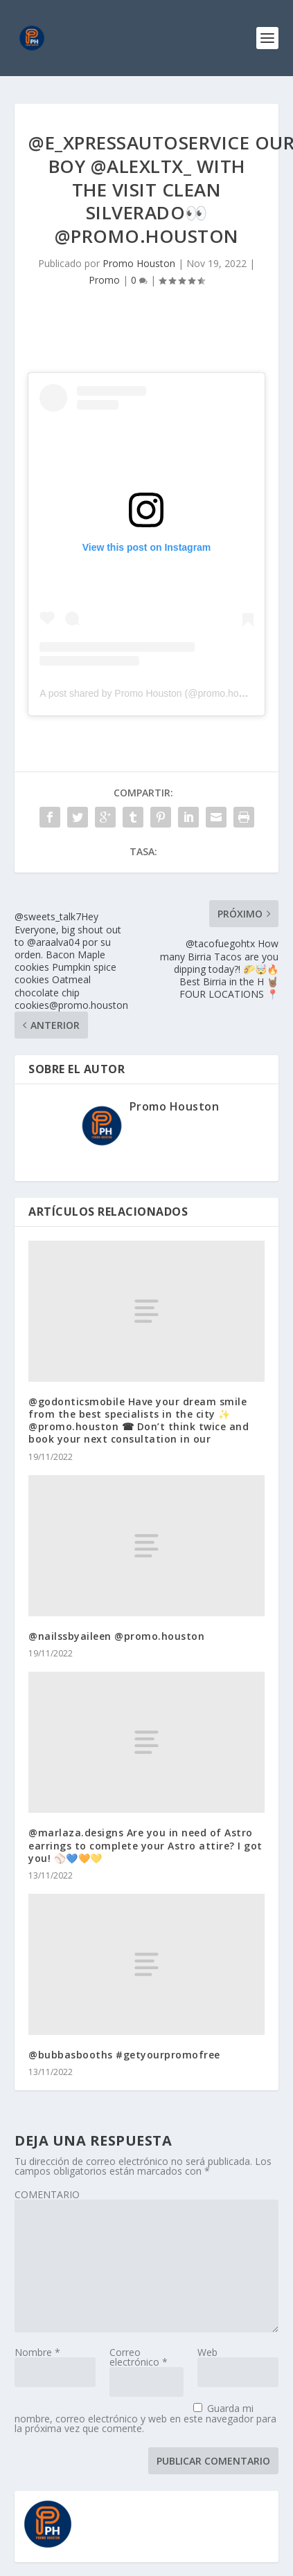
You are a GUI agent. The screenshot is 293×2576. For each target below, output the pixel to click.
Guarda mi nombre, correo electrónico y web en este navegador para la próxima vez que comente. (145, 2418)
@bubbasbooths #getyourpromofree (124, 2054)
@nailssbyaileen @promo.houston (116, 1636)
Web (207, 2352)
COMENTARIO (47, 2194)
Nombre (37, 2352)
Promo (104, 279)
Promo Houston (139, 263)
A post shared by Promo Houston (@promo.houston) (152, 693)
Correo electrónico (138, 2357)
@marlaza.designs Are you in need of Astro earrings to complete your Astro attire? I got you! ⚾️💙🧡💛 (145, 1845)
